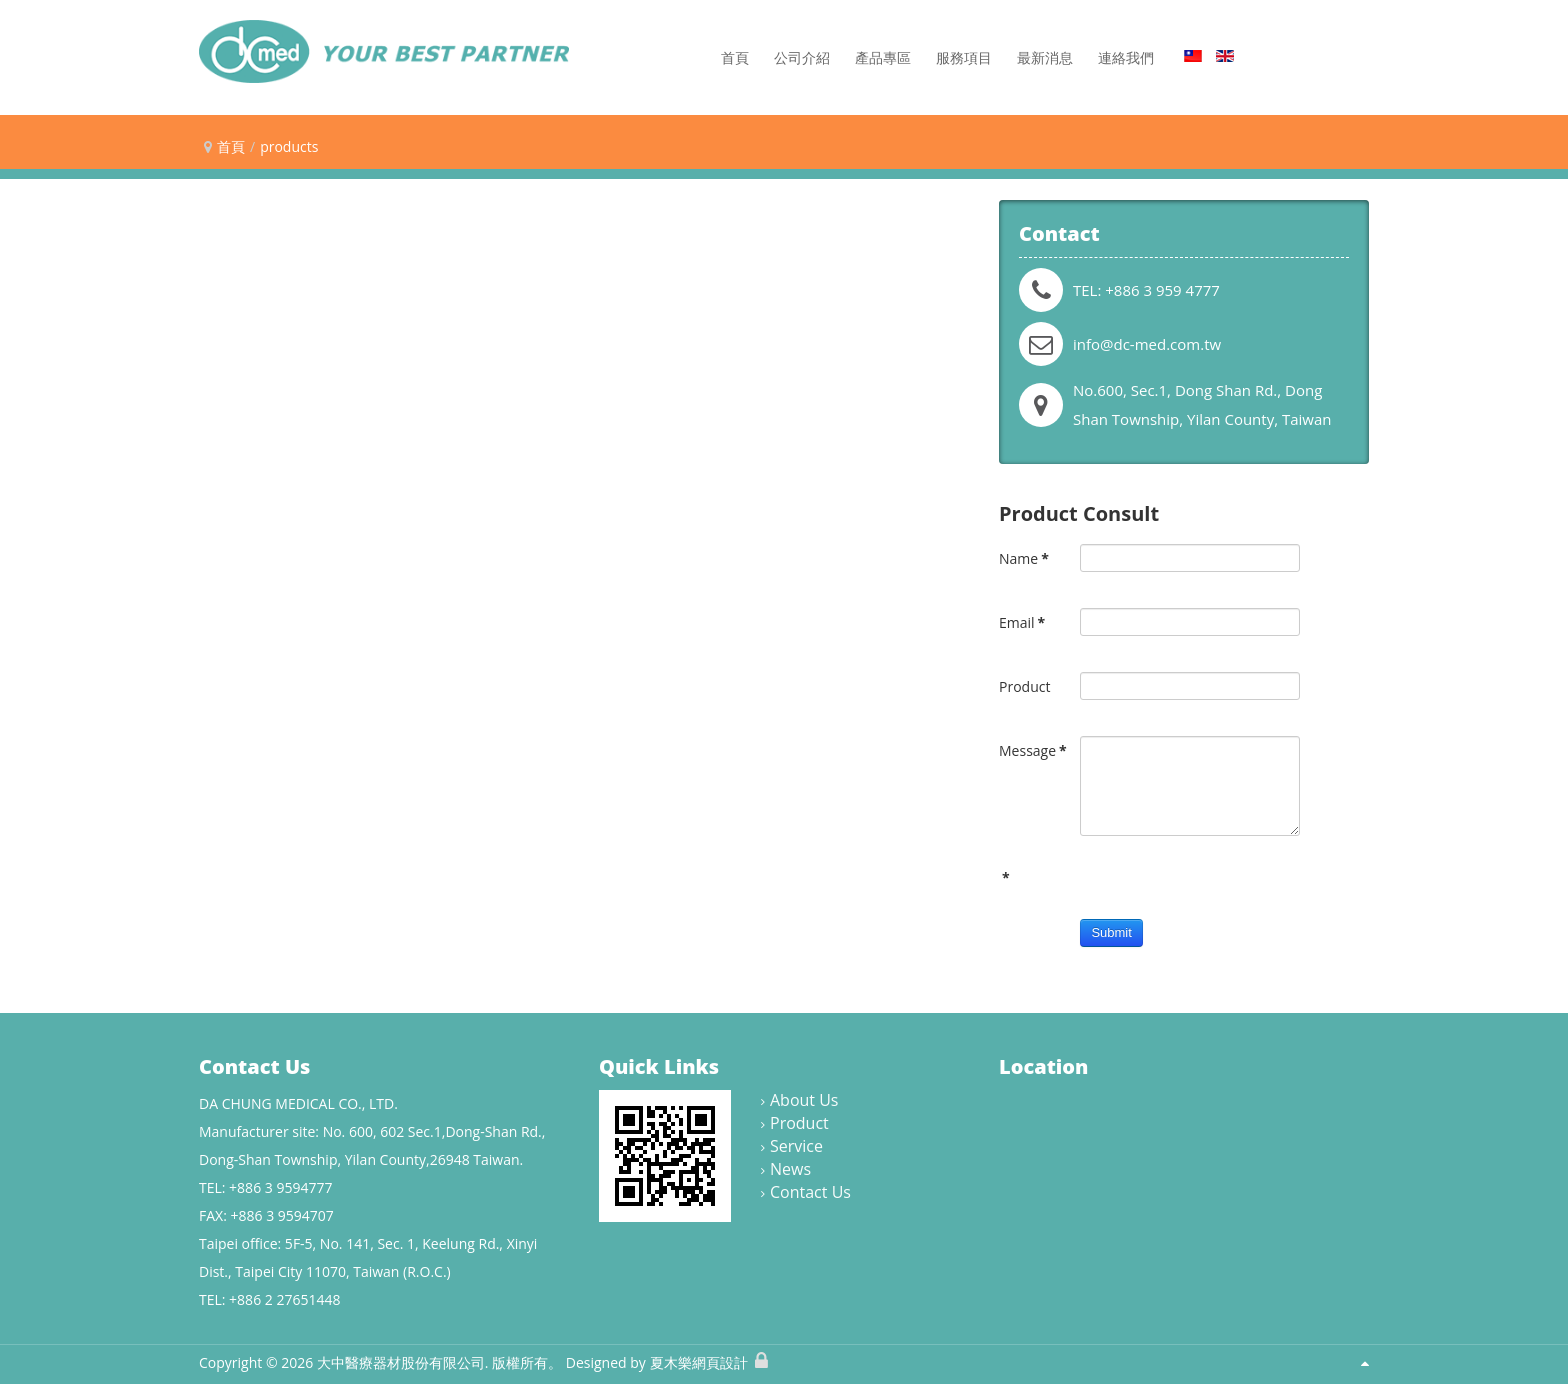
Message (1033, 750)
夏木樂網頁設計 (699, 1362)
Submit (1111, 932)
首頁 (231, 146)
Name (1024, 558)
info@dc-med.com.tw (1147, 344)
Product (1024, 686)
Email (1022, 622)
